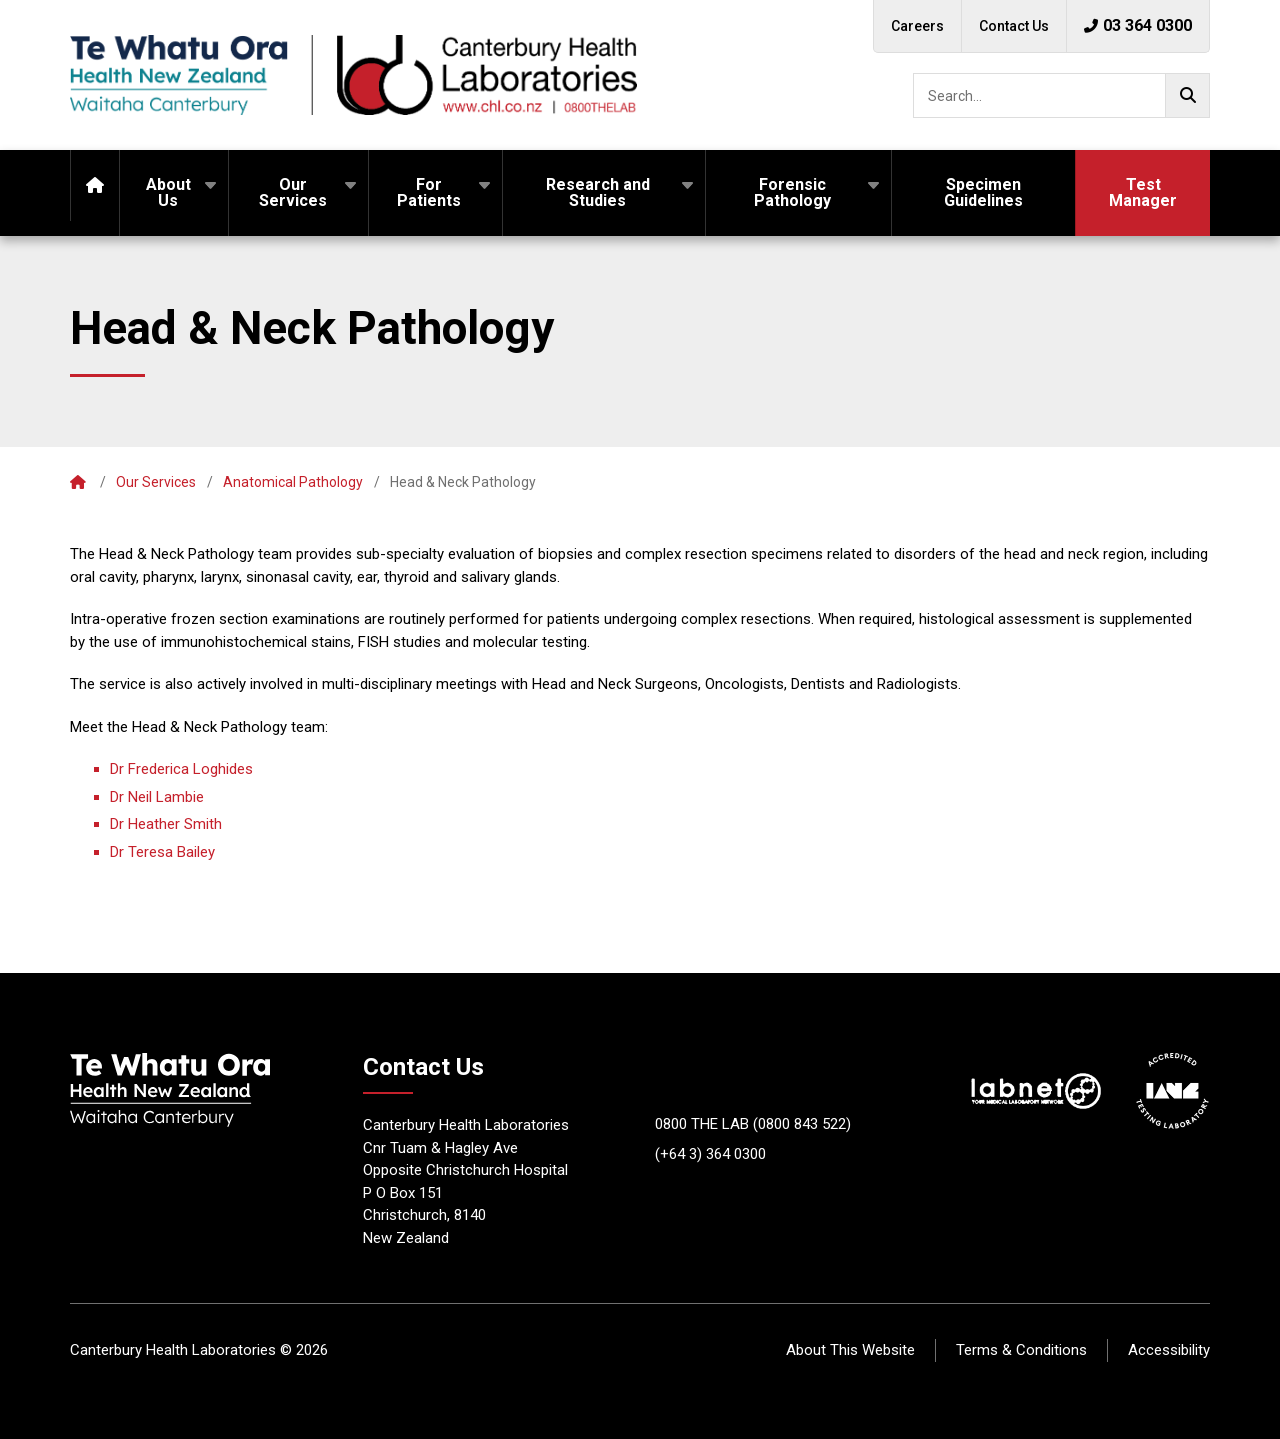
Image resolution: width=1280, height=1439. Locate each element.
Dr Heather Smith (166, 824)
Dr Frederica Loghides (181, 769)
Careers (917, 26)
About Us (168, 192)
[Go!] (1187, 95)
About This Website (850, 1350)
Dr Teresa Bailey (162, 852)
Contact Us (1014, 26)
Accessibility (1169, 1350)
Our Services (293, 192)
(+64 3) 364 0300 (710, 1154)
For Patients (429, 192)
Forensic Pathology (792, 192)
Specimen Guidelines (983, 192)
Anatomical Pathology (293, 482)
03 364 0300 (1138, 25)
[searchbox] (1061, 95)
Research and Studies (598, 192)
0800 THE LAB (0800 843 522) (753, 1124)
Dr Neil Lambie (157, 797)
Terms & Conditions (1021, 1350)
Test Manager (1143, 192)
